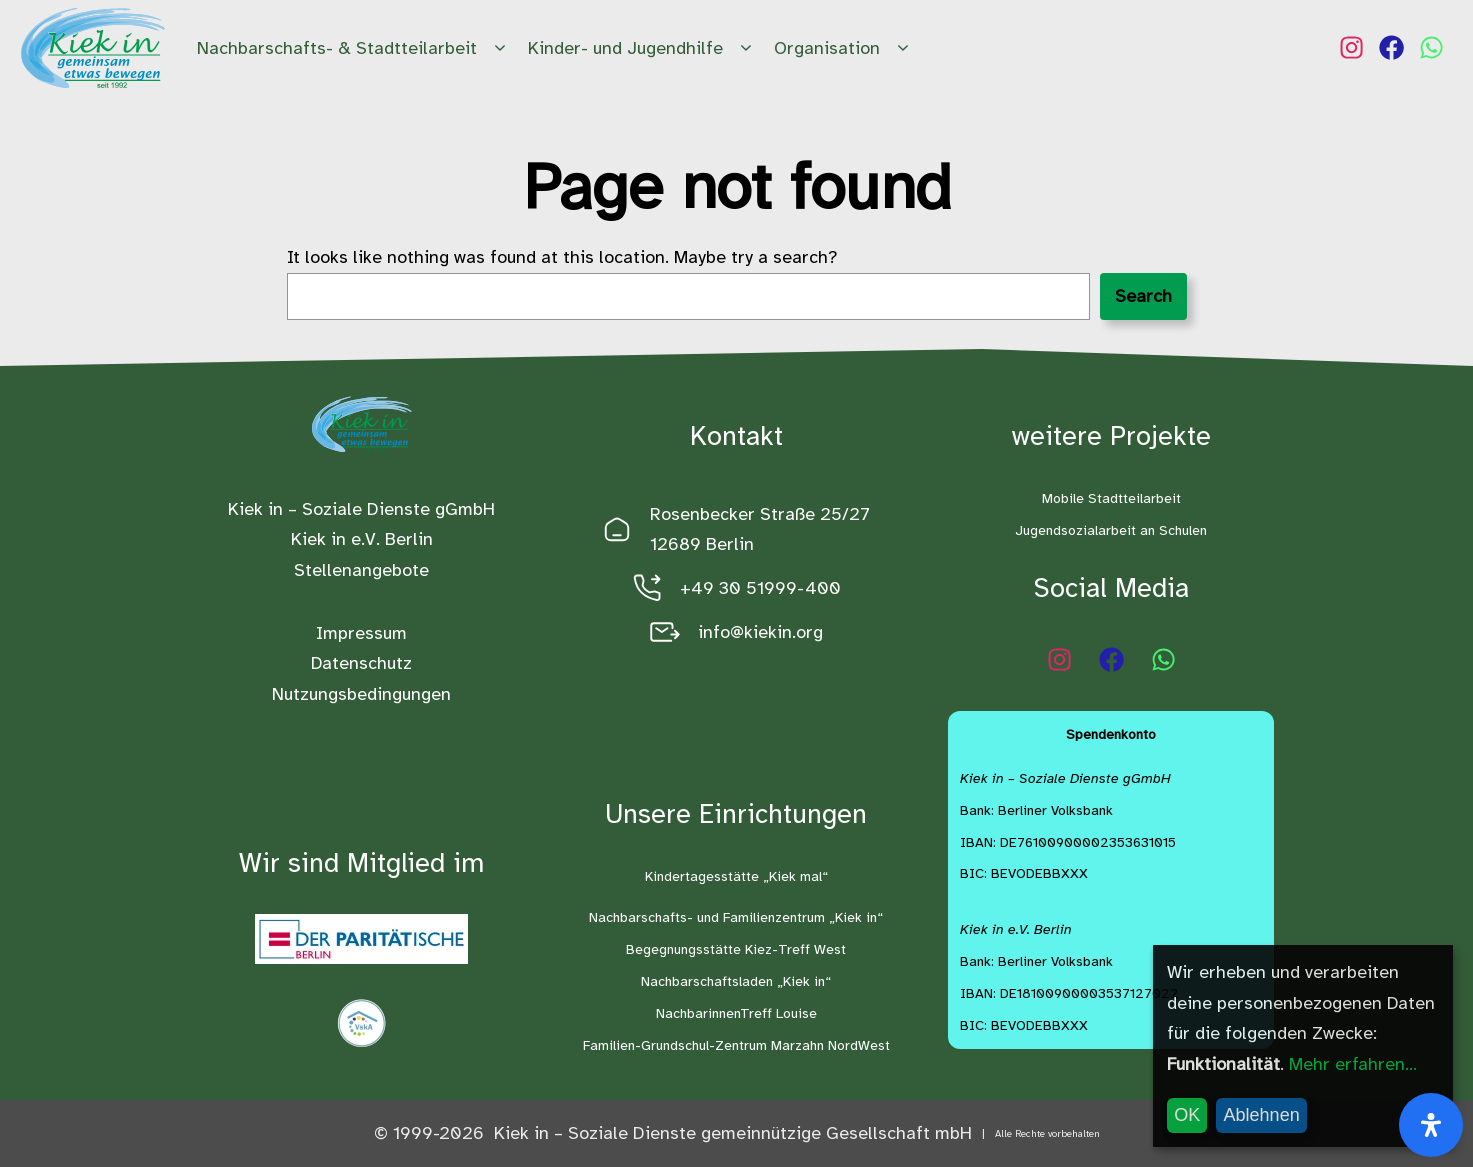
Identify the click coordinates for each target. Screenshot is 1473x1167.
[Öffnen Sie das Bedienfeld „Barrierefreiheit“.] (1431, 1125)
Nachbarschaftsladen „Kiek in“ (736, 981)
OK (1187, 1115)
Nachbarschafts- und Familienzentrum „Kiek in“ (736, 917)
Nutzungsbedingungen (361, 694)
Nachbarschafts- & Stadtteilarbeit (354, 48)
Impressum (361, 633)
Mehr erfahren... (1353, 1064)
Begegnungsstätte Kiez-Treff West (736, 949)
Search (1143, 296)
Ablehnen (1262, 1115)
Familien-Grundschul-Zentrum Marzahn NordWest (736, 1045)
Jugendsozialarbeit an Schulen (1111, 530)
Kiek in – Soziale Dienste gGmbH (361, 509)
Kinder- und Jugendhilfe (643, 48)
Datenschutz (361, 663)
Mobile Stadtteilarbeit (1111, 498)
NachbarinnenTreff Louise (736, 1013)
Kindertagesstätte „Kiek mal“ (736, 876)
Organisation (844, 48)
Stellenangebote (361, 570)
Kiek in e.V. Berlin (362, 539)
